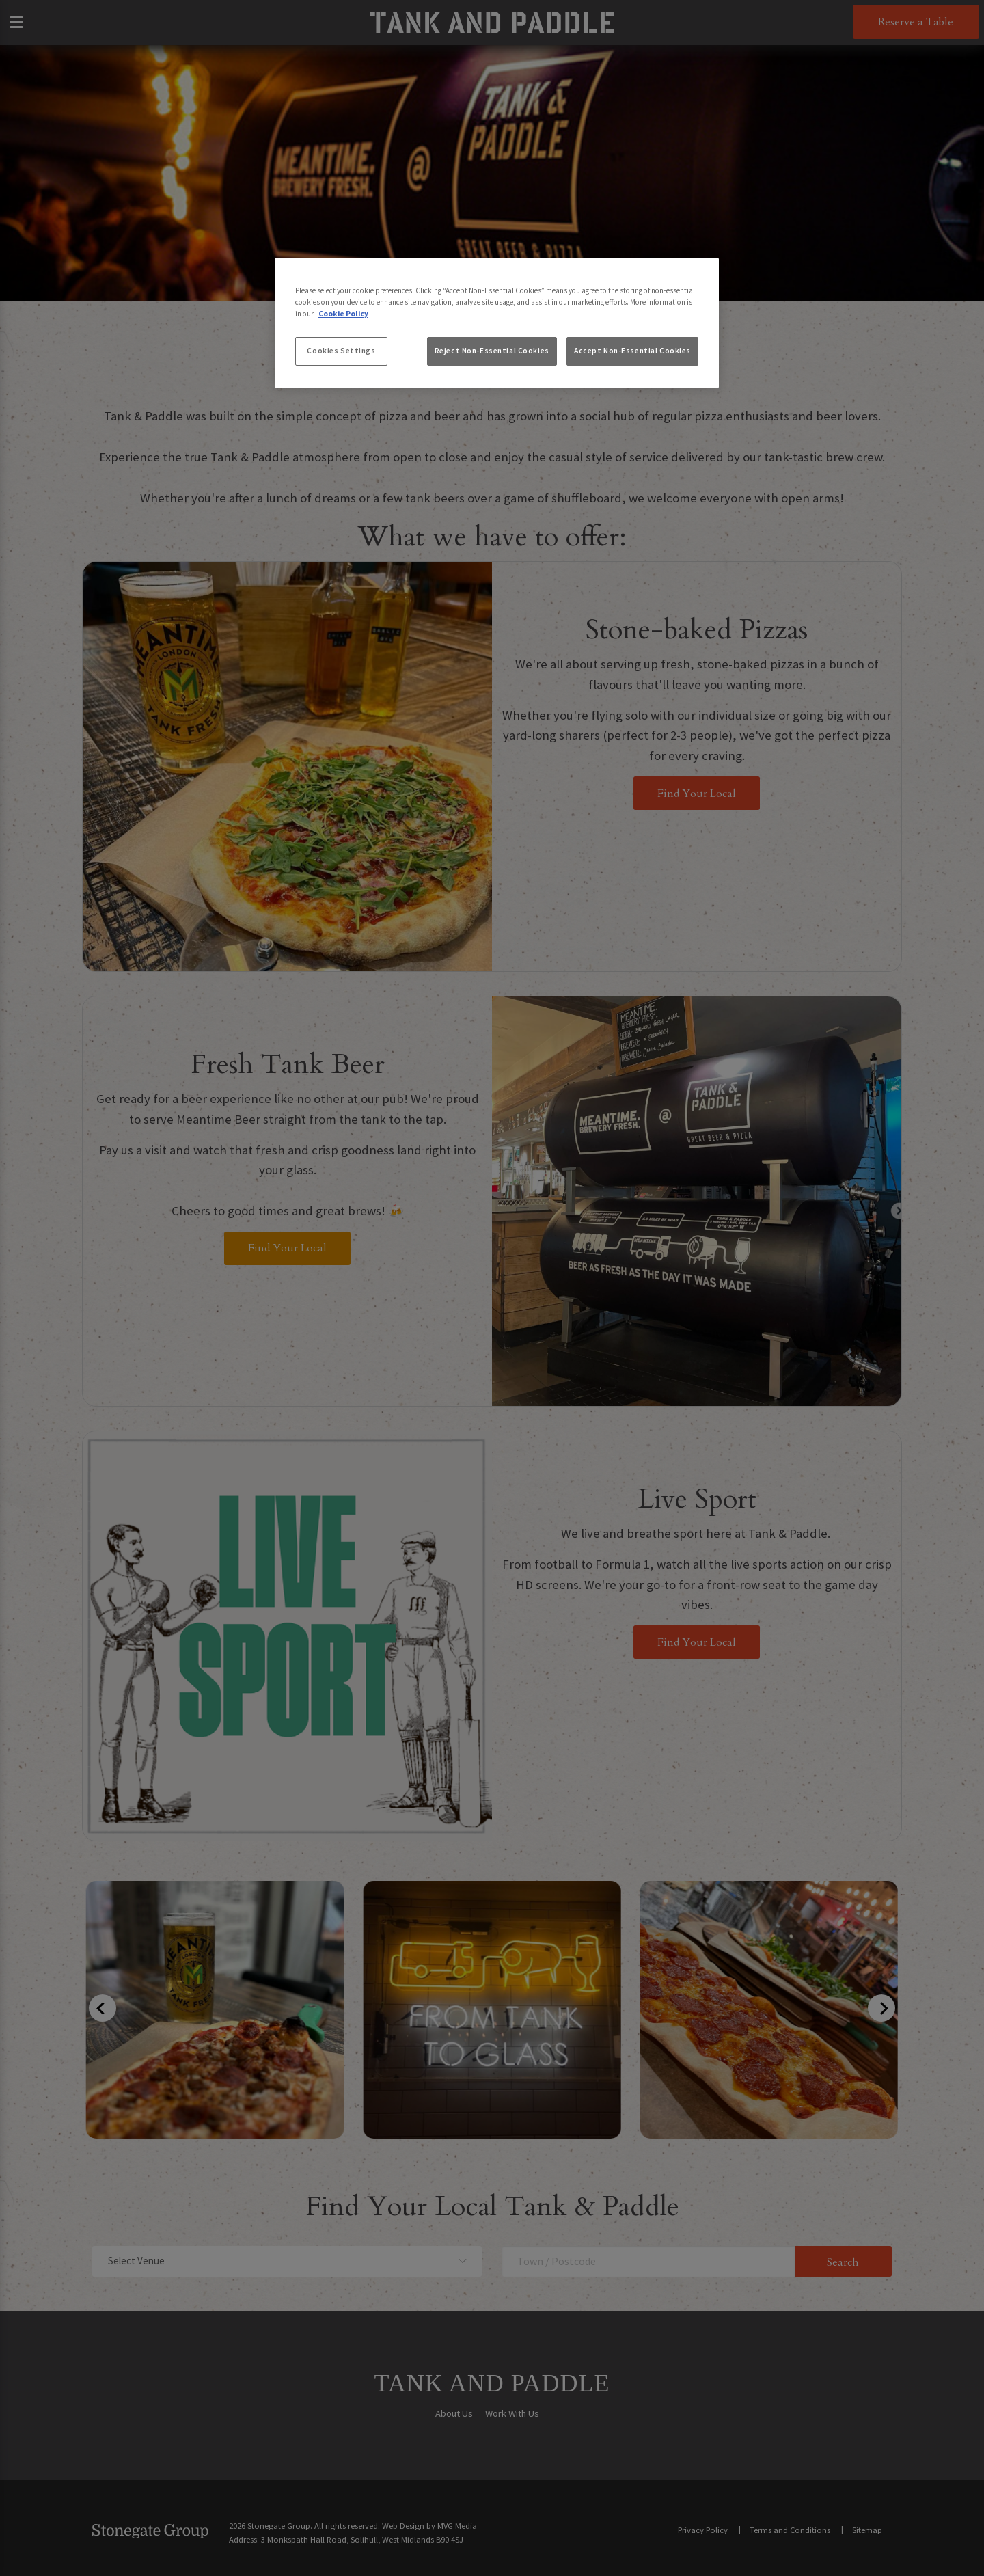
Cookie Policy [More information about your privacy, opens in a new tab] (343, 313)
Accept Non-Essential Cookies (632, 350)
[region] (497, 323)
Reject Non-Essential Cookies (492, 350)
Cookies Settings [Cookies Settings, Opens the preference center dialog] (341, 350)
